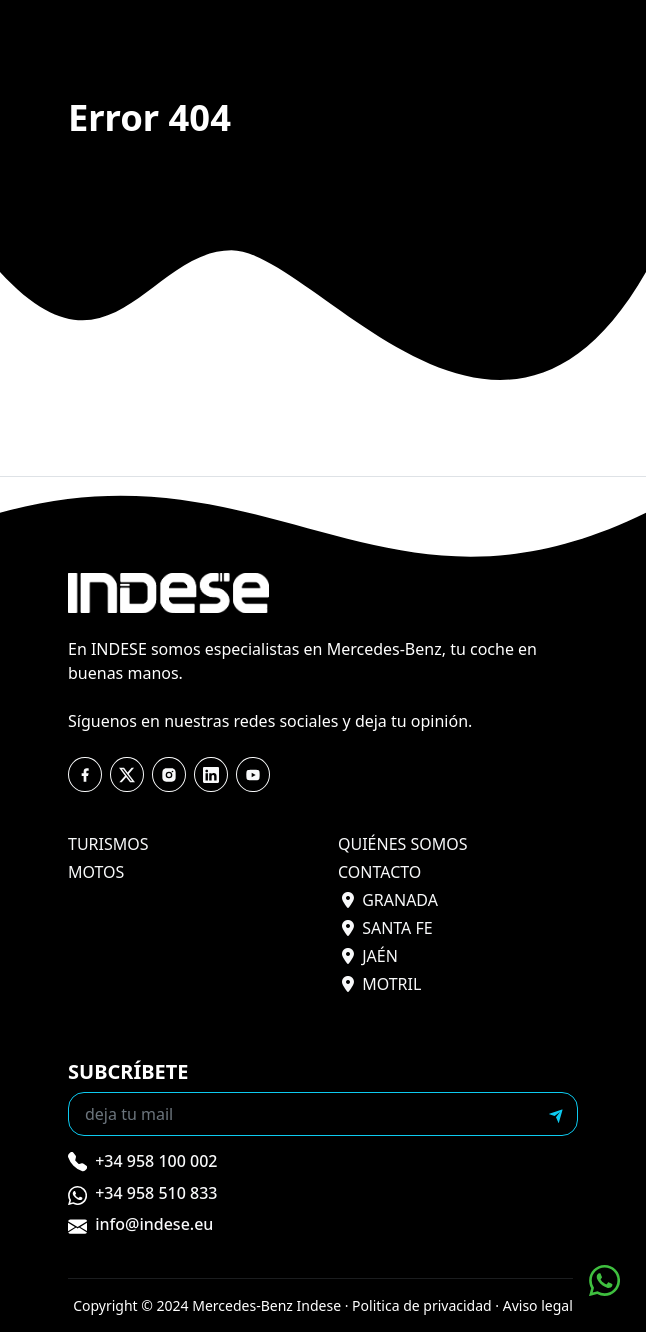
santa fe (387, 928)
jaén (370, 956)
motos (96, 872)
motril (381, 984)
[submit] (556, 1114)
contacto (379, 872)
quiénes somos (403, 844)
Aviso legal (538, 1305)
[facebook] (85, 775)
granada (390, 900)
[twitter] (127, 775)
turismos (108, 844)
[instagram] (169, 775)
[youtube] (211, 775)
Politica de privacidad (422, 1305)
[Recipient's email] (302, 1114)
